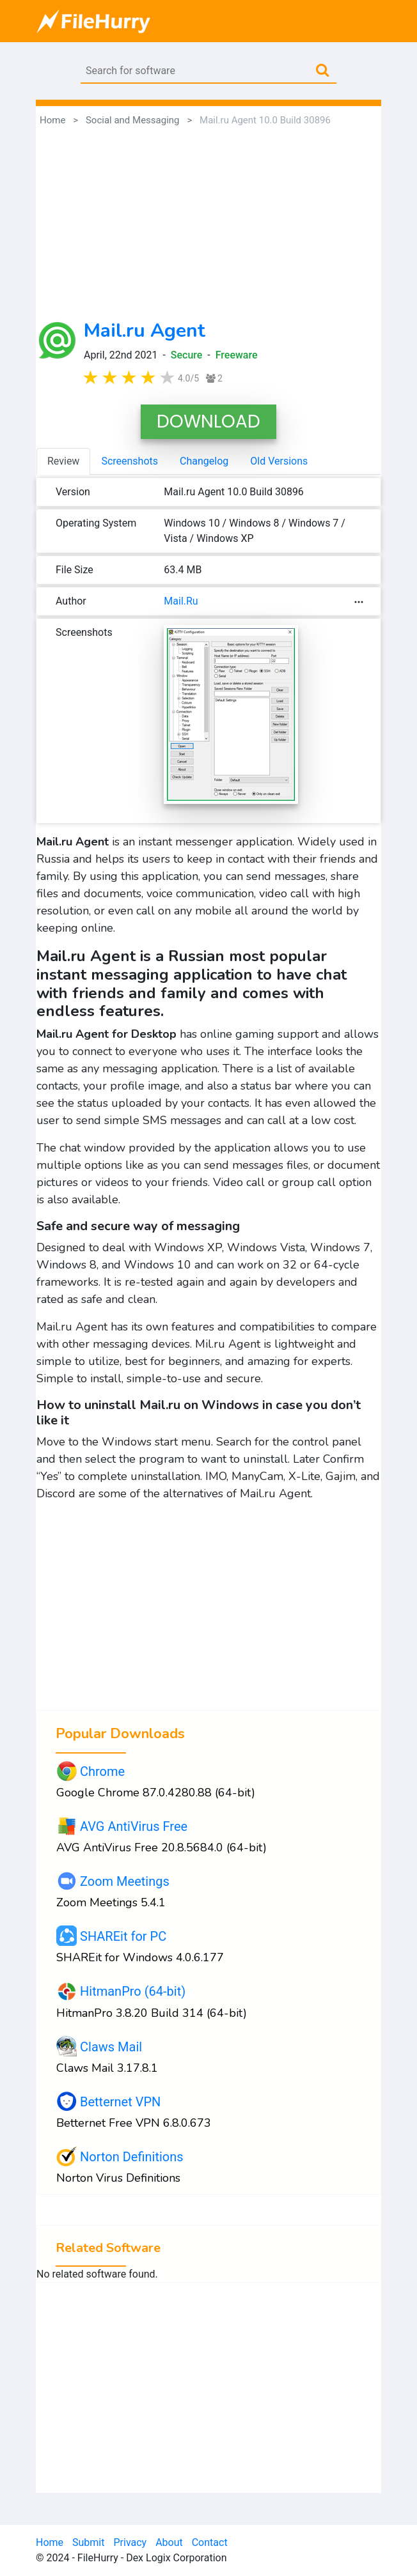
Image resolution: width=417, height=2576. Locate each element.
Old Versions (279, 461)
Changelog (204, 461)
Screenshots (129, 461)
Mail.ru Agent (144, 331)
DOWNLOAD (208, 421)
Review (63, 461)
